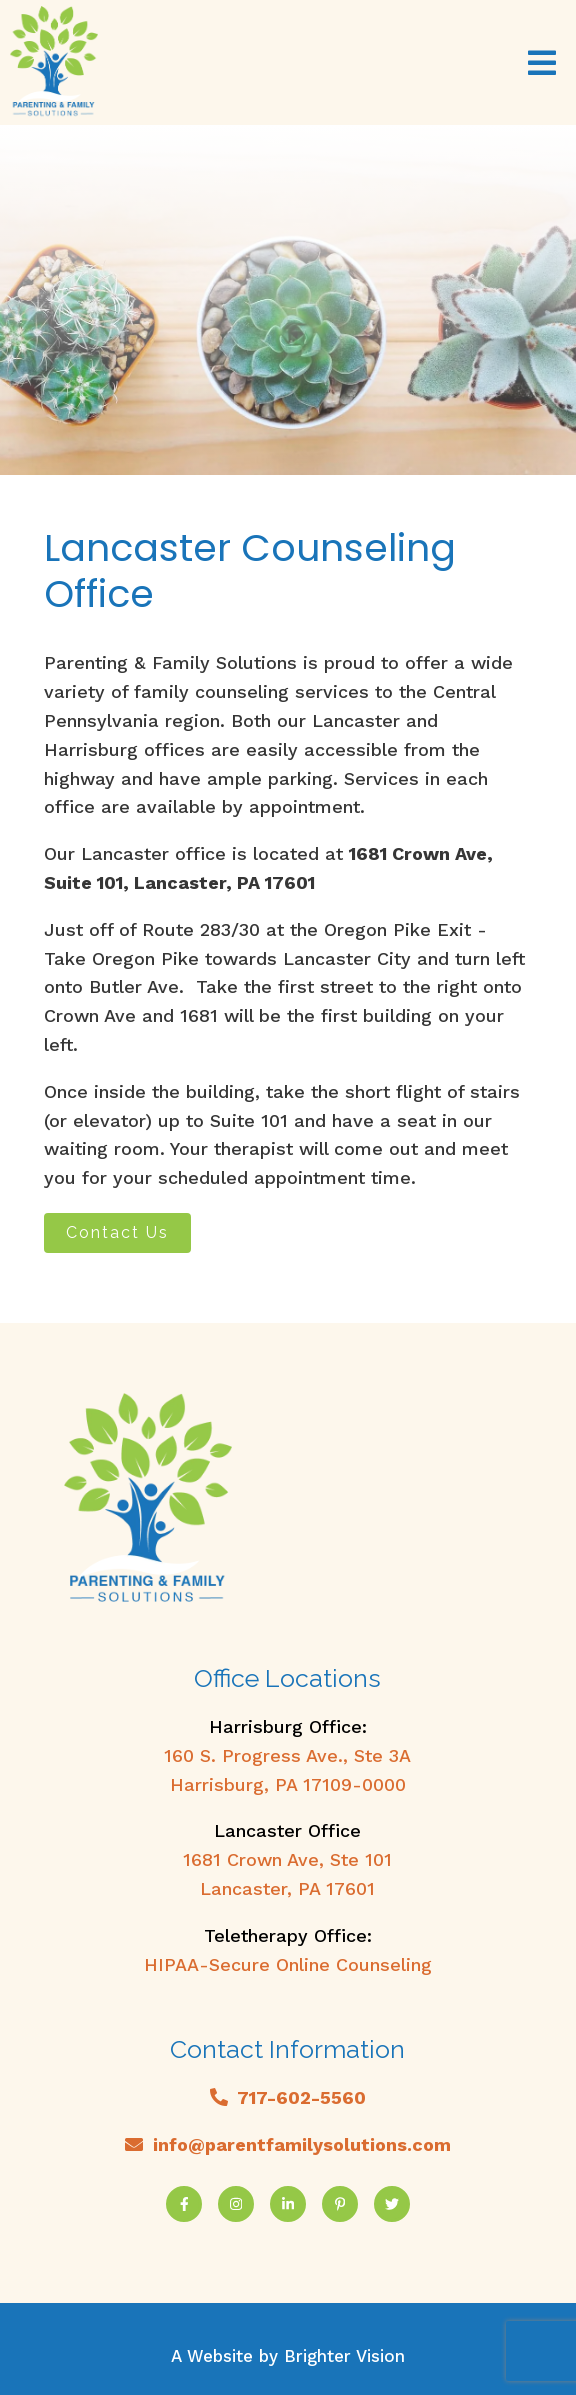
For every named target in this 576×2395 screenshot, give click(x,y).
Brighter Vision (344, 2356)
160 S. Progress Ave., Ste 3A (287, 1755)
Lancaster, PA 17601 (287, 1888)
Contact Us (117, 1232)
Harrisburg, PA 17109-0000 (288, 1784)
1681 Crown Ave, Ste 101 (287, 1859)
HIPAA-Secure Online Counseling (288, 1964)
